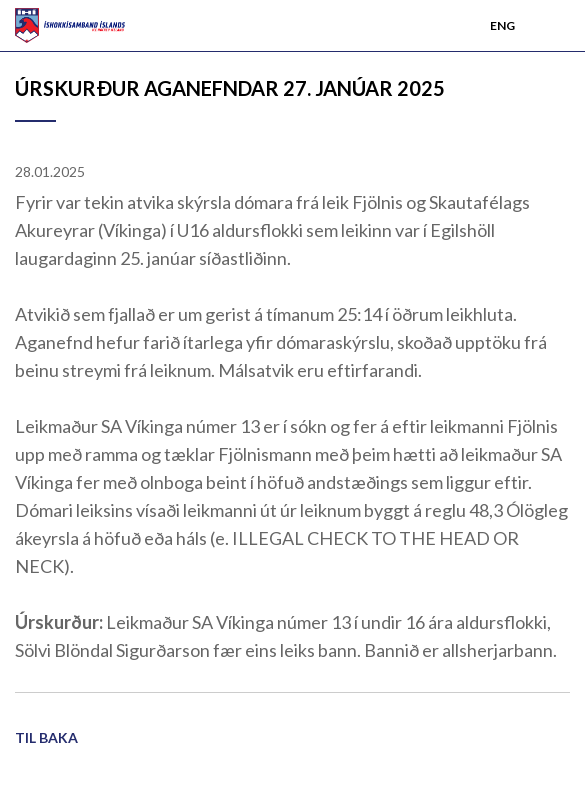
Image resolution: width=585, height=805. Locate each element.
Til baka (46, 737)
